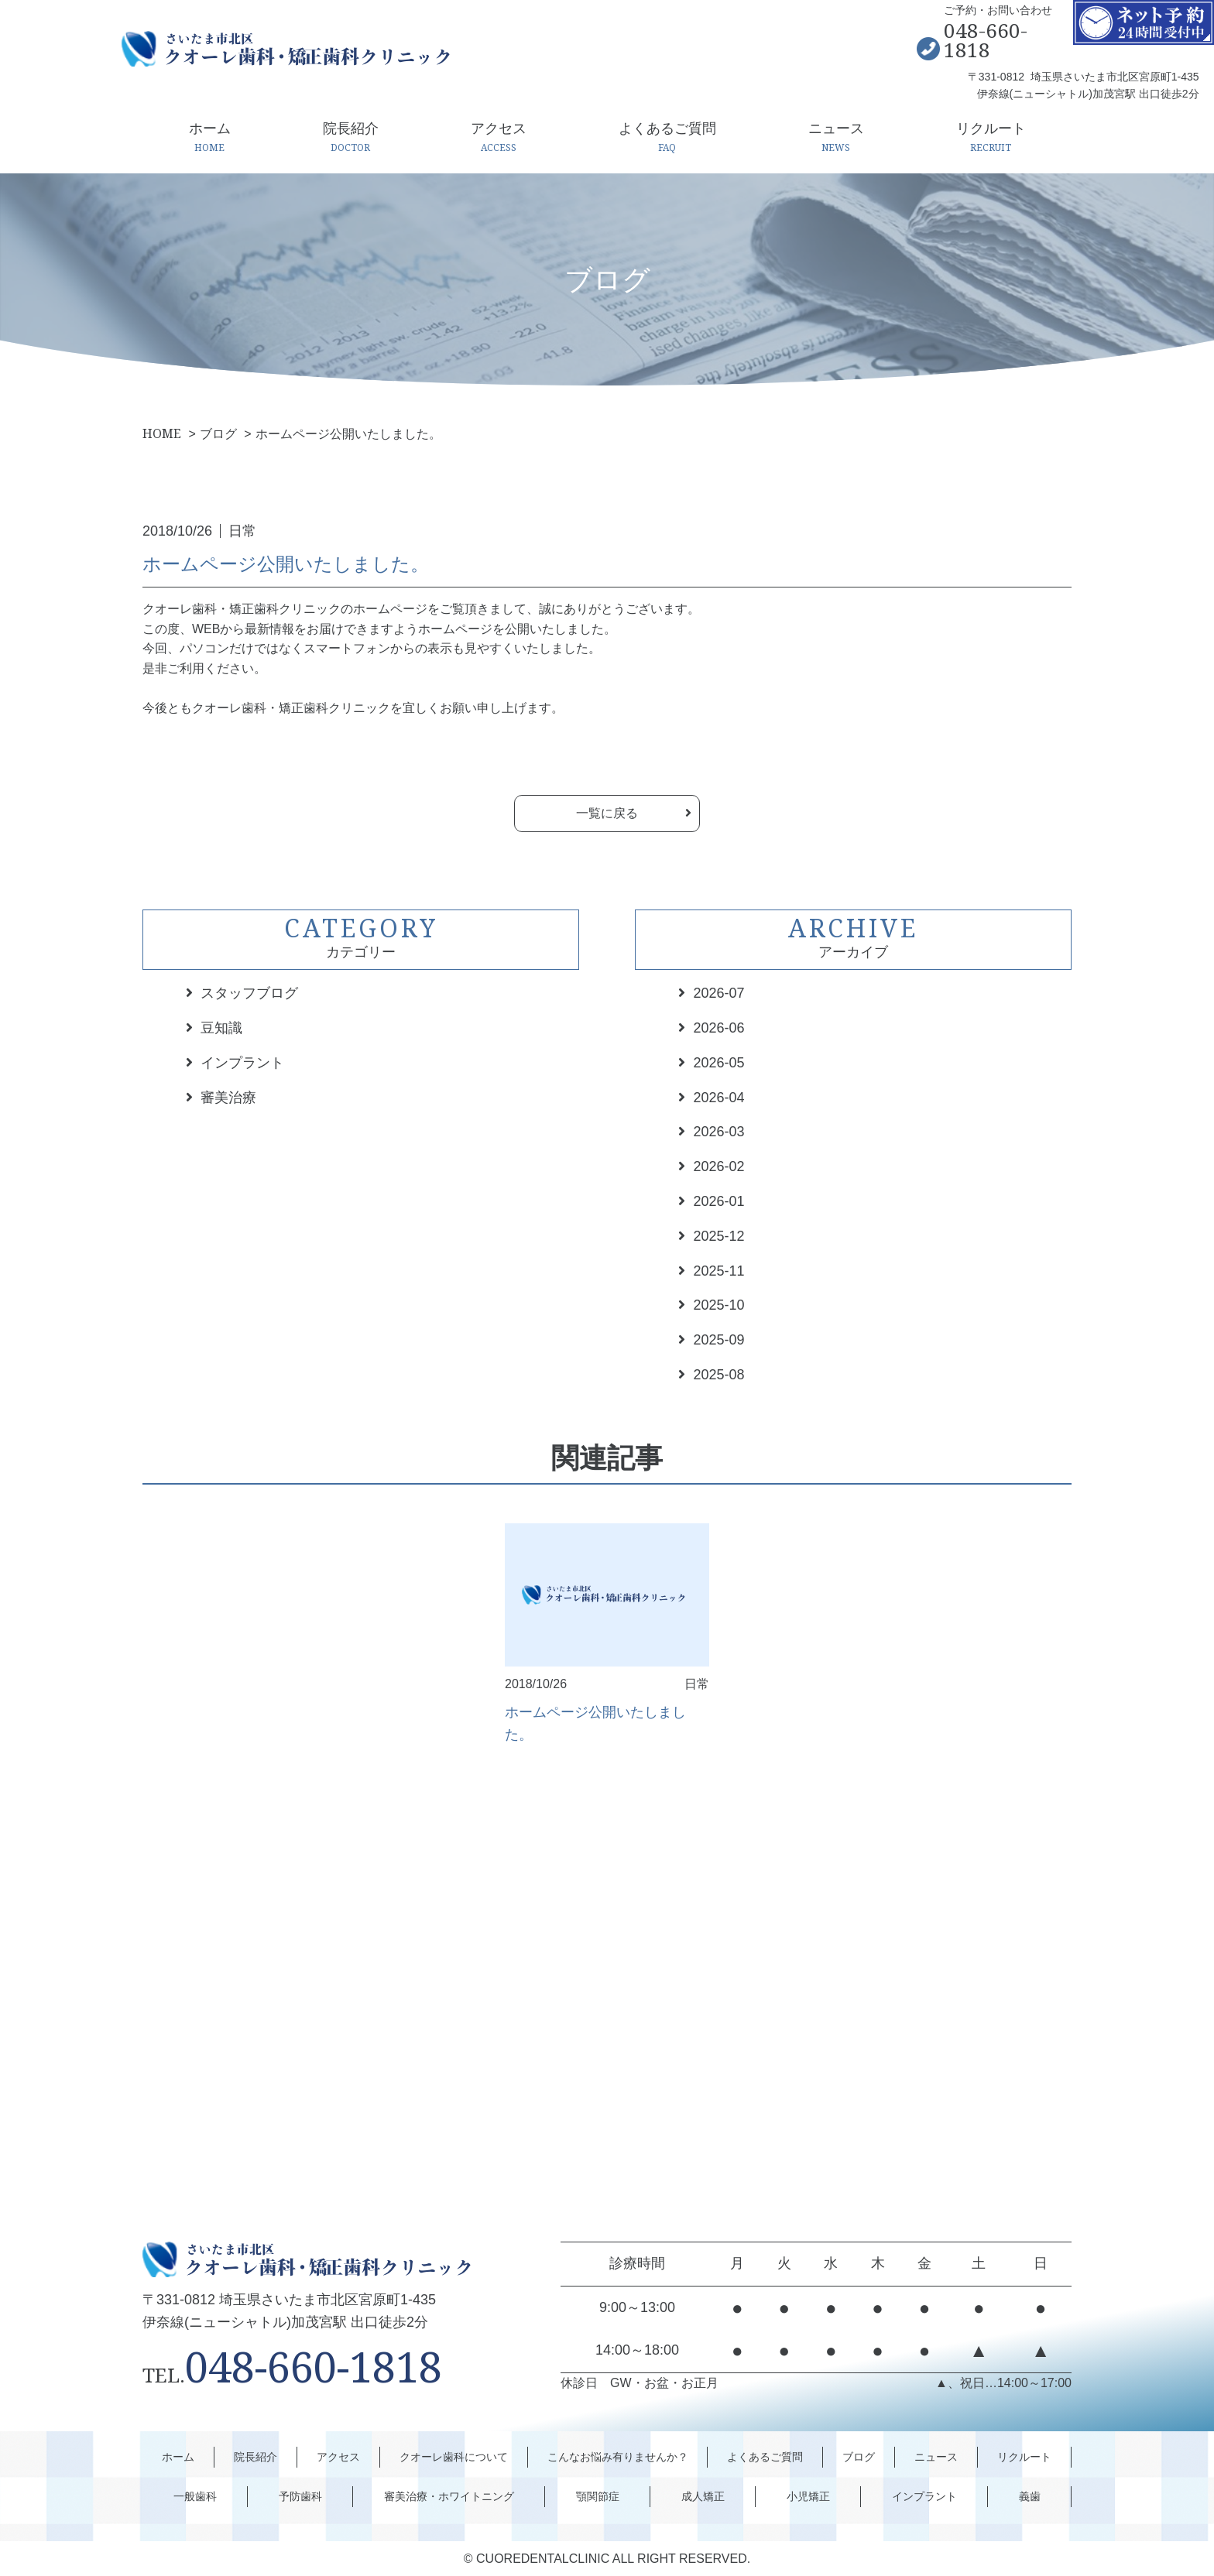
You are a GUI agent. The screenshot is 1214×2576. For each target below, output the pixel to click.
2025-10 (718, 1305)
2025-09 (718, 1340)
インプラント (242, 1062)
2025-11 (718, 1271)
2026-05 (718, 1062)
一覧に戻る (607, 813)
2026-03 (718, 1131)
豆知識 (221, 1028)
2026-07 (718, 993)
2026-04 (718, 1097)
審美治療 (228, 1097)
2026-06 (718, 1028)
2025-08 (718, 1374)
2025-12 (718, 1236)
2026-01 (718, 1201)
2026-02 (718, 1166)
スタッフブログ (249, 993)
